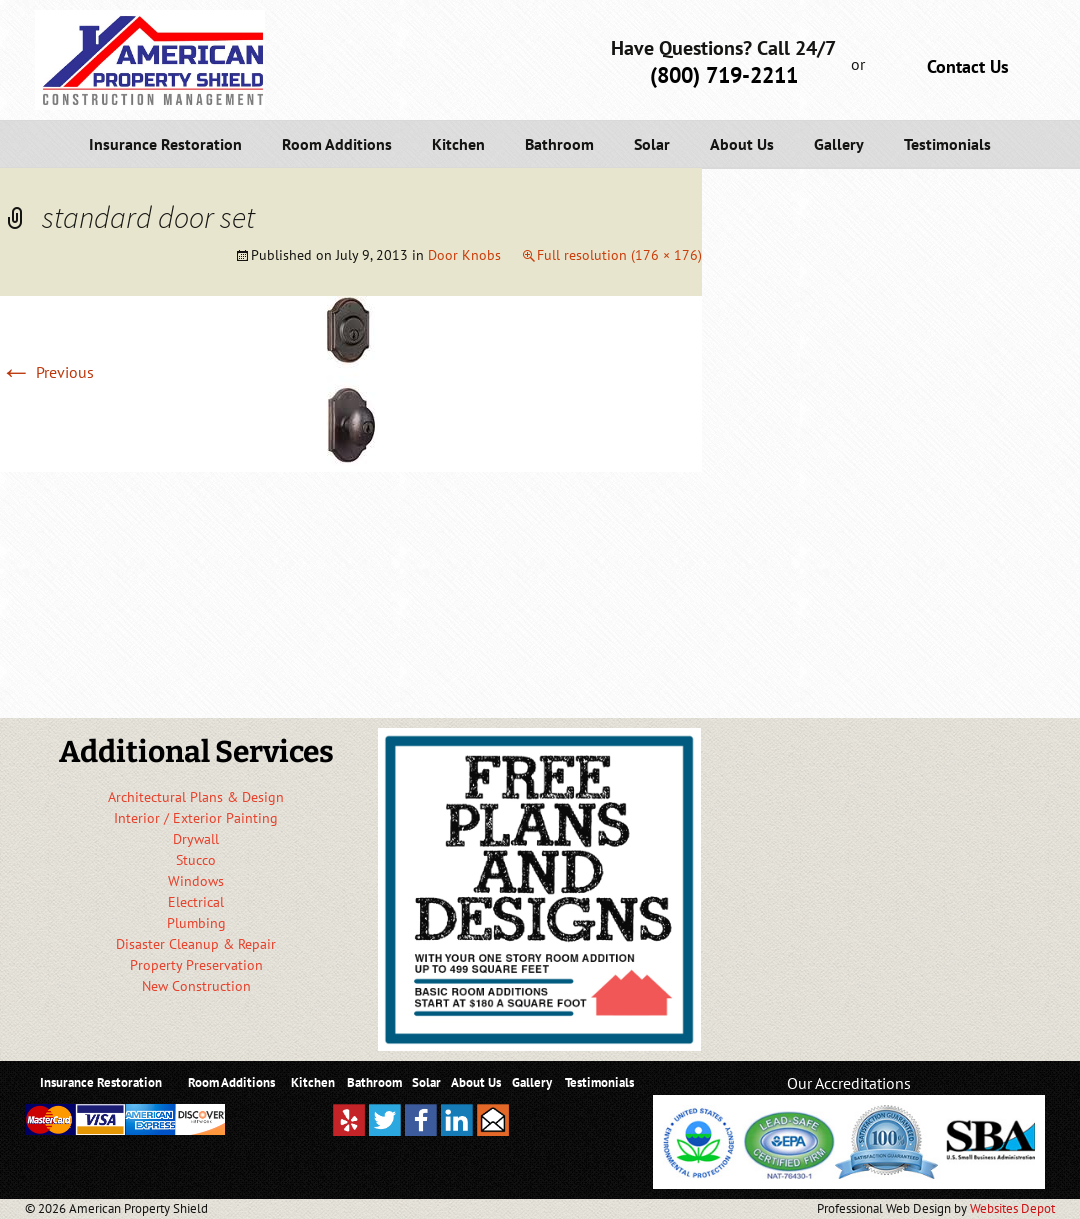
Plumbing (196, 923)
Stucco (196, 860)
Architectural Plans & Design (196, 797)
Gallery (839, 144)
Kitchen (458, 144)
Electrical (196, 902)
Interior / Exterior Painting (196, 818)
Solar (652, 144)
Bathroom (559, 144)
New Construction (196, 986)
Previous (47, 372)
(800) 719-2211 (724, 75)
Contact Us (968, 66)
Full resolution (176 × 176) (619, 255)
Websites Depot (1012, 1208)
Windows (196, 881)
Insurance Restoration (165, 144)
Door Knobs (464, 255)
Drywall (196, 839)
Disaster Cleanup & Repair (196, 944)
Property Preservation (196, 965)
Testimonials (947, 144)
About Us (742, 144)
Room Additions (337, 144)
